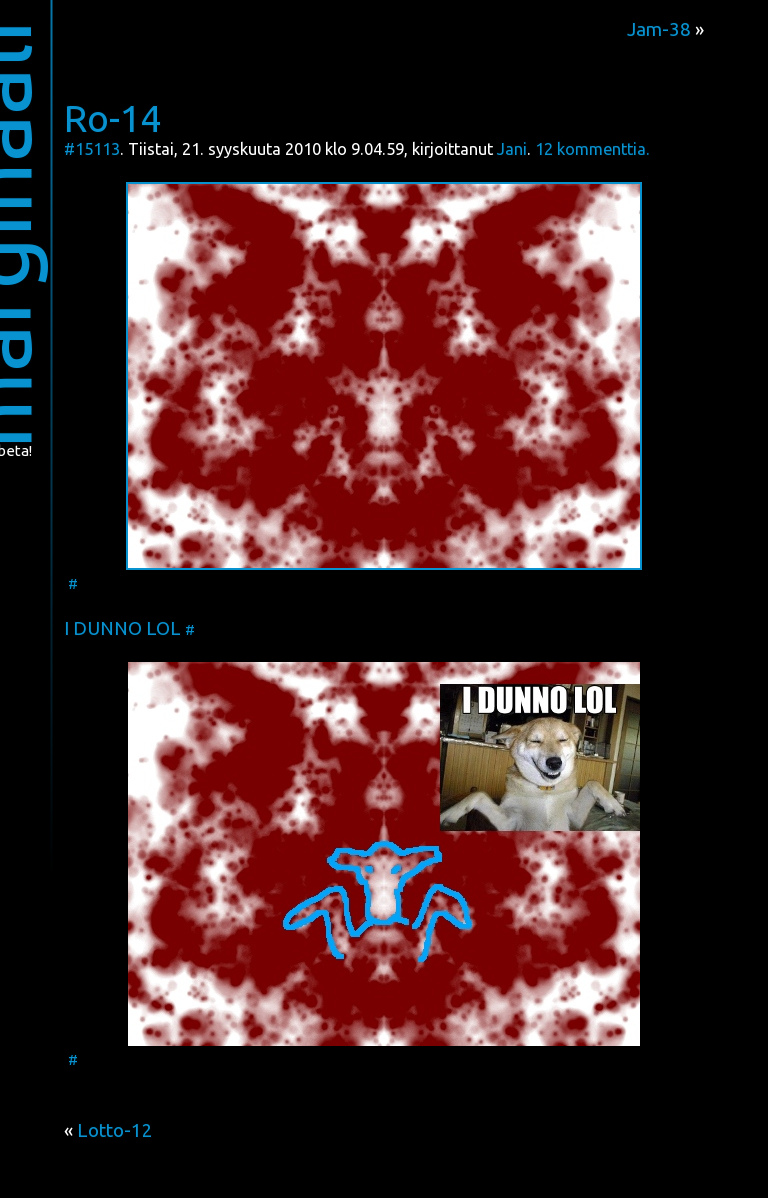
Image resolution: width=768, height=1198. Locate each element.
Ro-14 (113, 118)
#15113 (92, 149)
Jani (512, 149)
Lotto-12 (115, 1130)
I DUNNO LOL (122, 628)
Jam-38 (659, 29)
